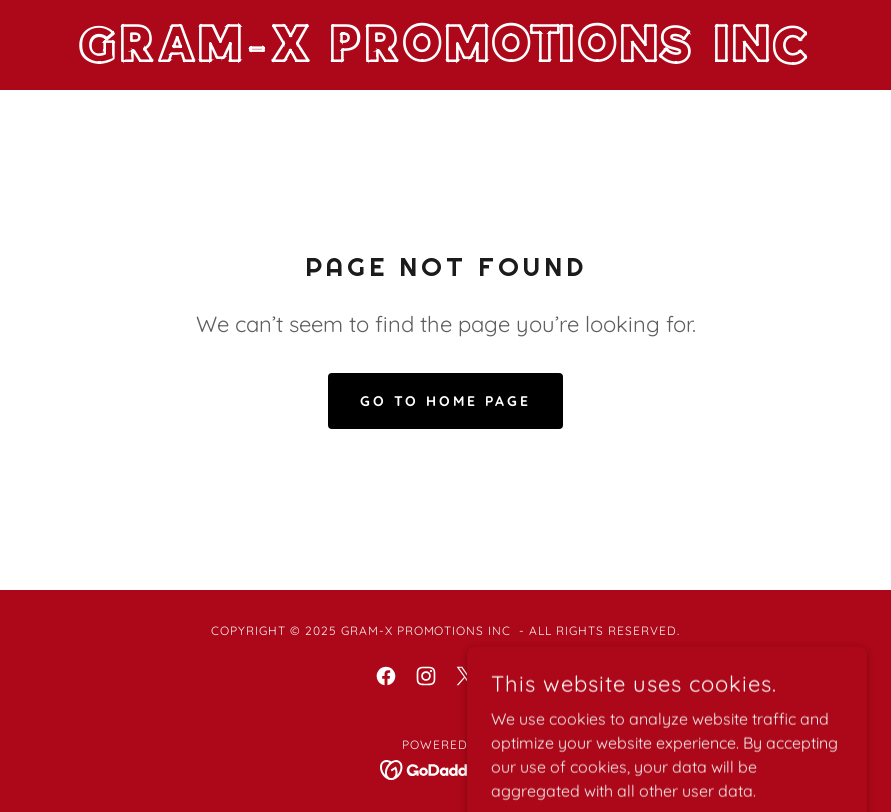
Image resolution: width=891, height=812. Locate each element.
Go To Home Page (446, 401)
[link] (445, 56)
